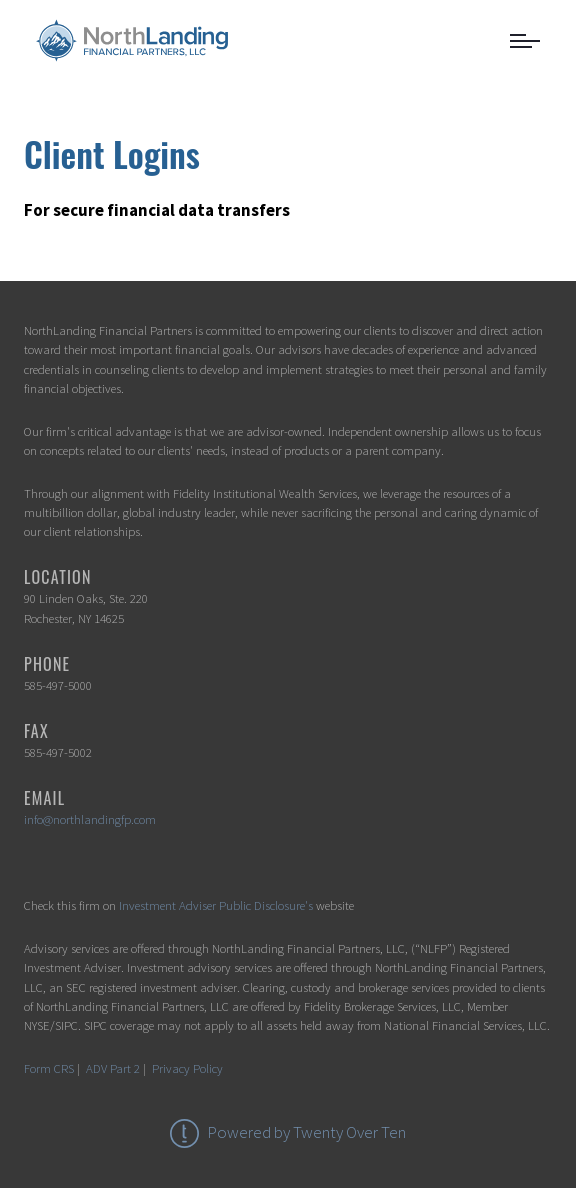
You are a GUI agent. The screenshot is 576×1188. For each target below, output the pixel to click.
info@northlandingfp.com (90, 819)
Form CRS (49, 1068)
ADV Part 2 (113, 1068)
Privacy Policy (187, 1068)
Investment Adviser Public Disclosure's (216, 905)
